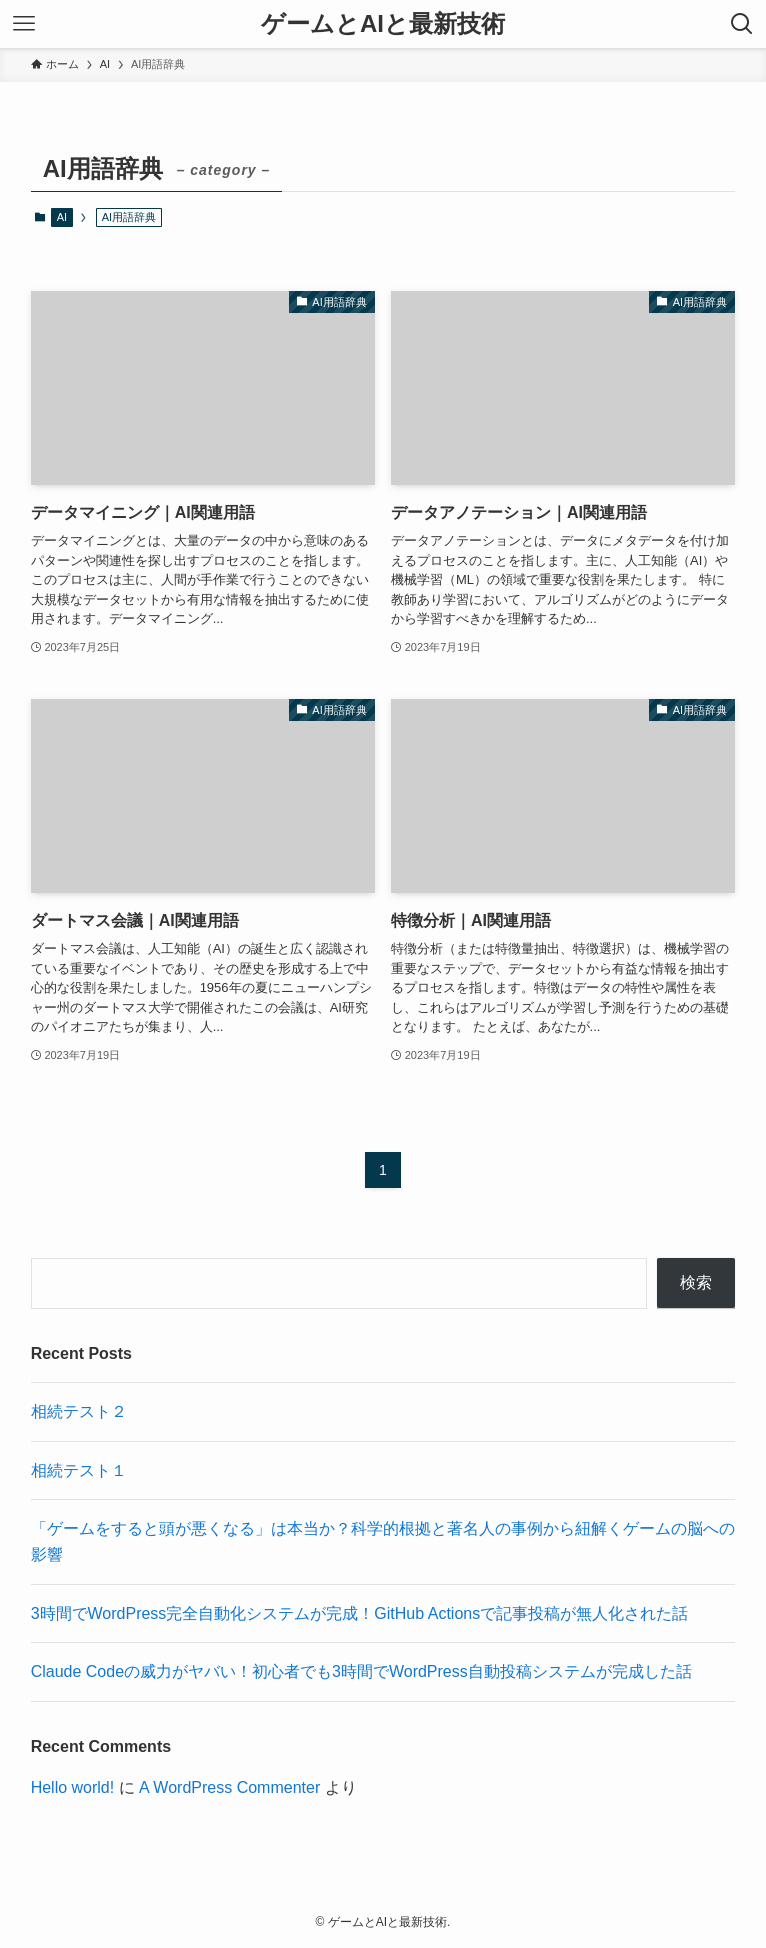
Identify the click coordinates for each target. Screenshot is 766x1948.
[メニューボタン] (24, 24)
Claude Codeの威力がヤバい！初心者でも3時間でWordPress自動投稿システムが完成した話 (361, 1671)
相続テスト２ (79, 1411)
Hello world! (73, 1787)
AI (62, 217)
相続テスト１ (79, 1470)
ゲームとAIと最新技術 (383, 24)
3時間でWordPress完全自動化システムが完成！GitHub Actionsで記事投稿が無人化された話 (360, 1613)
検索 (696, 1282)
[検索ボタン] (742, 24)
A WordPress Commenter (229, 1787)
